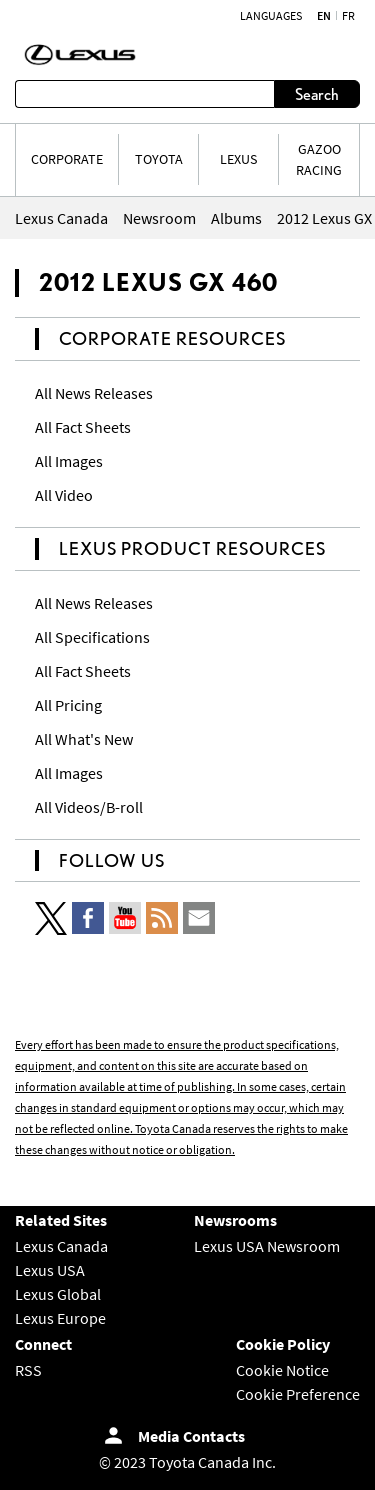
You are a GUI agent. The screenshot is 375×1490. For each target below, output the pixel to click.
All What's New (84, 739)
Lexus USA (50, 1270)
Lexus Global (58, 1294)
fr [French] (348, 16)
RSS (28, 1370)
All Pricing (68, 705)
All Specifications (92, 637)
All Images (69, 461)
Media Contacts (191, 1436)
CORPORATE (67, 159)
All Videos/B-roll (89, 807)
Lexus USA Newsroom (267, 1246)
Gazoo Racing (319, 159)
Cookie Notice (282, 1370)
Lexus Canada (61, 1246)
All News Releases (94, 393)
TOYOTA (159, 159)
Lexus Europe (60, 1318)
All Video (64, 495)
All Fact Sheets (83, 427)
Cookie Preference (298, 1394)
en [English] (324, 16)
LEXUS (238, 159)
